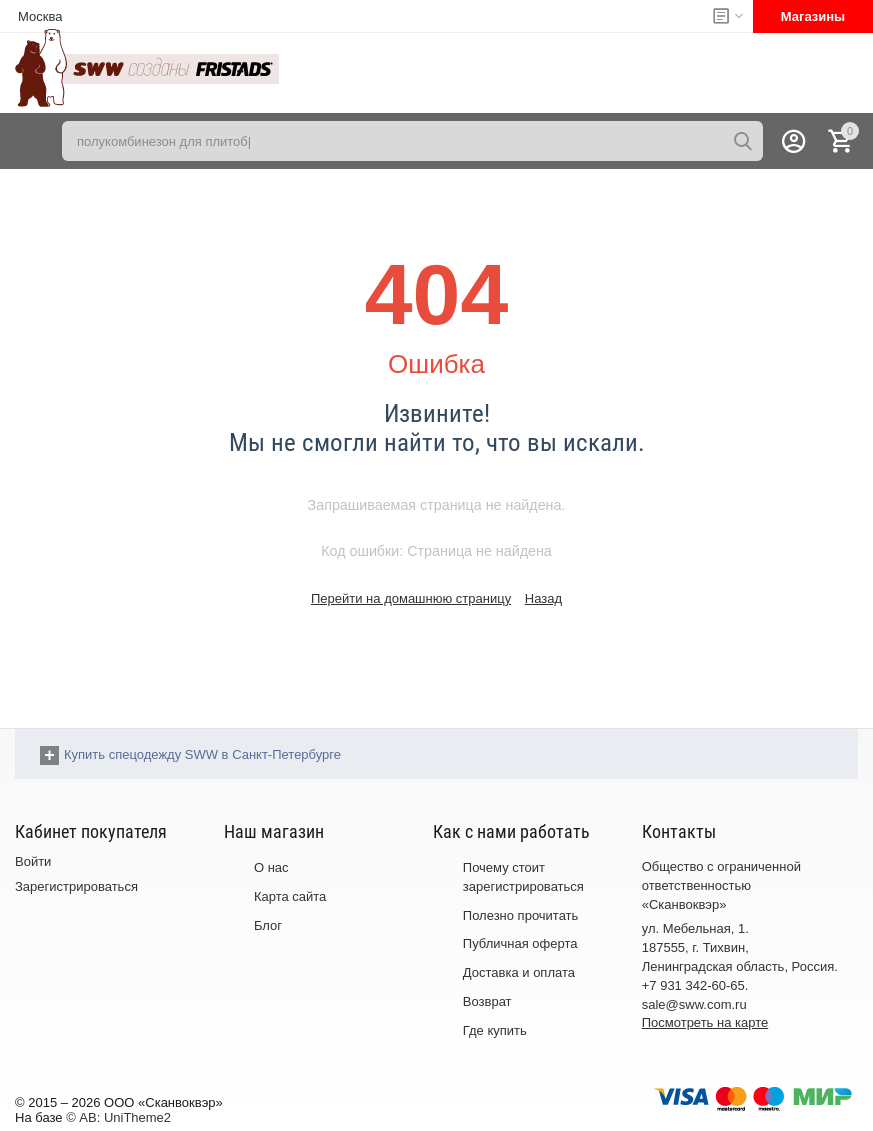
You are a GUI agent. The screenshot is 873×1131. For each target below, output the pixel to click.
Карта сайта (290, 896)
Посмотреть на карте (705, 1022)
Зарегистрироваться (76, 886)
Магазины (813, 16)
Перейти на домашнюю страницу (411, 598)
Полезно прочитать (521, 915)
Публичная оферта (520, 943)
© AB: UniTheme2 (118, 1117)
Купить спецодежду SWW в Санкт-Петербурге (202, 754)
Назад (543, 598)
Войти (33, 861)
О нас (271, 867)
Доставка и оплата (519, 972)
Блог (268, 925)
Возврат (487, 1001)
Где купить (495, 1030)
